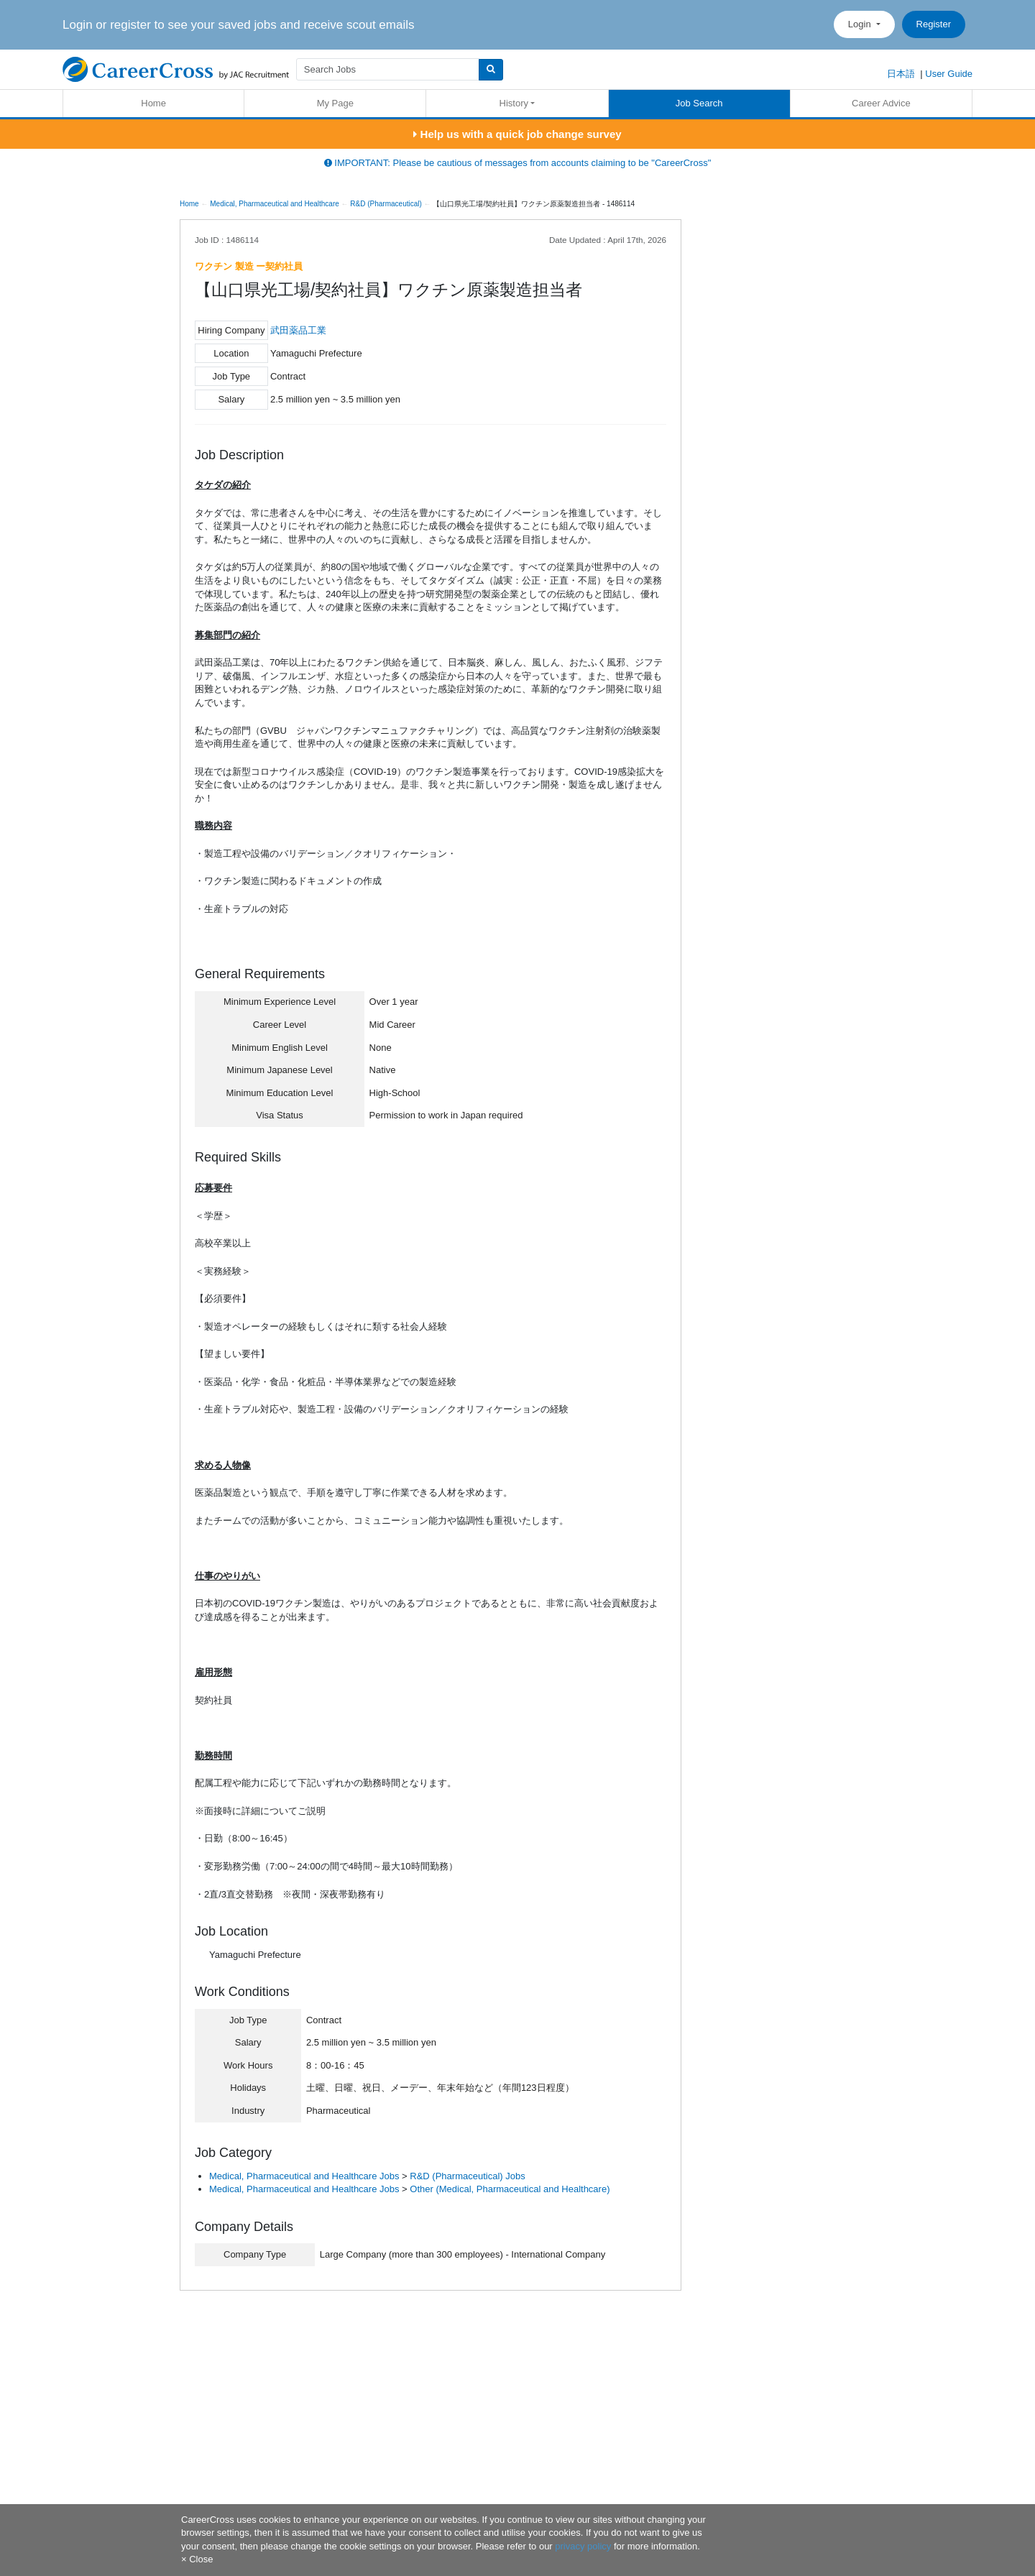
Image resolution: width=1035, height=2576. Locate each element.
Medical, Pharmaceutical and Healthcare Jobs (304, 2176)
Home (153, 103)
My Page (335, 103)
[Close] (197, 2559)
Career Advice (881, 103)
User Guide (948, 73)
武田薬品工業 (298, 330)
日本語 (901, 73)
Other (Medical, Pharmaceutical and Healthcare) (510, 2189)
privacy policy (583, 2546)
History (514, 103)
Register (933, 24)
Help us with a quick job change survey (517, 134)
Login (860, 24)
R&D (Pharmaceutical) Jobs (467, 2176)
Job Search (699, 103)
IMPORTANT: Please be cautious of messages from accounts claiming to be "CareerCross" (518, 162)
